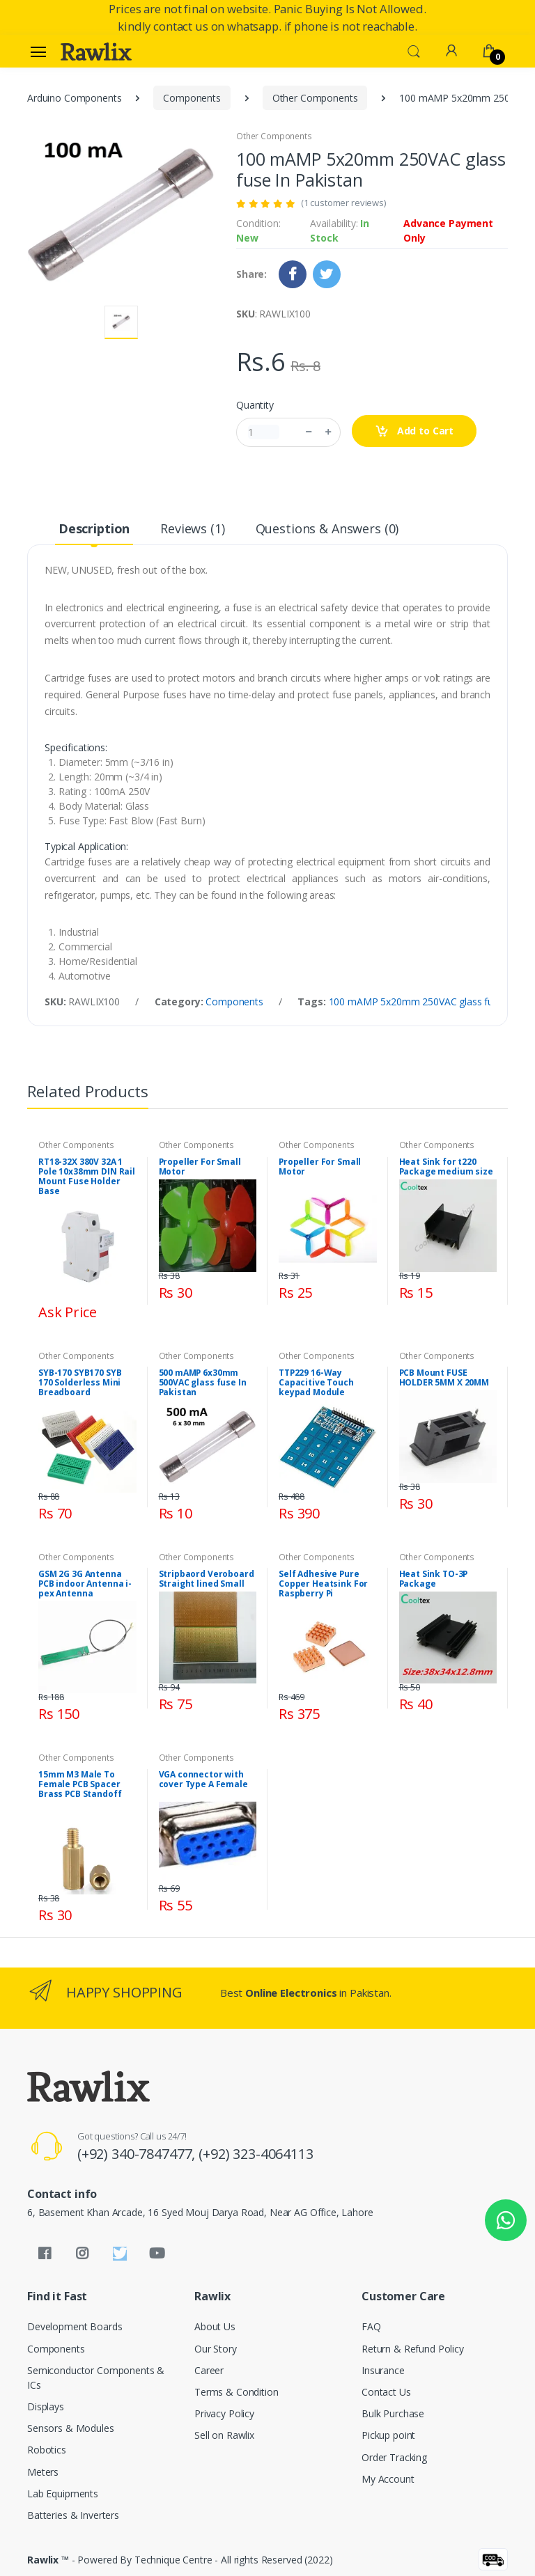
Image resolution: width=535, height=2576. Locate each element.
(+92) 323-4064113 (256, 2153)
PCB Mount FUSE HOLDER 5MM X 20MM (444, 1378)
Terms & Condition (236, 2391)
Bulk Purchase (393, 2413)
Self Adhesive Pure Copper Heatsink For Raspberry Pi (323, 1584)
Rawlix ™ (48, 2559)
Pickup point (388, 2435)
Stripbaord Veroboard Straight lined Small (206, 1579)
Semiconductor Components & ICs (95, 2378)
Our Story (215, 2348)
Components (192, 97)
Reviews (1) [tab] (192, 528)
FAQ (371, 2326)
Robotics (46, 2449)
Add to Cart (414, 431)
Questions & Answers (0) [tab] (327, 528)
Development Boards (74, 2326)
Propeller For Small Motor (200, 1167)
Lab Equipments (62, 2493)
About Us (214, 2326)
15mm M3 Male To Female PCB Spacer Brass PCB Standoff (79, 1784)
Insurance (383, 2370)
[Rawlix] (96, 51)
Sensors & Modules (70, 2428)
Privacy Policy (224, 2413)
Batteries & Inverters (73, 2515)
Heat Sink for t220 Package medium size (446, 1167)
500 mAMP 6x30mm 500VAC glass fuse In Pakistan (203, 1382)
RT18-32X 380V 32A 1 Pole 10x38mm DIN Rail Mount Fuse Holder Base (86, 1176)
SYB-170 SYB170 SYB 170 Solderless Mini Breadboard (79, 1382)
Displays (45, 2406)
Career (209, 2370)
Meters (43, 2472)
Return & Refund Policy (413, 2348)
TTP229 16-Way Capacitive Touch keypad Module (316, 1382)
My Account (388, 2478)
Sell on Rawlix (224, 2435)
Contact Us (386, 2391)
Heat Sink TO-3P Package (433, 1579)
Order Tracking (394, 2457)
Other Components (315, 97)
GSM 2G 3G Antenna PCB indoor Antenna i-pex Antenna (85, 1584)
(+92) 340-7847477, (138, 2153)
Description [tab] (94, 528)
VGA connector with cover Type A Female (203, 1779)
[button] (413, 50)
